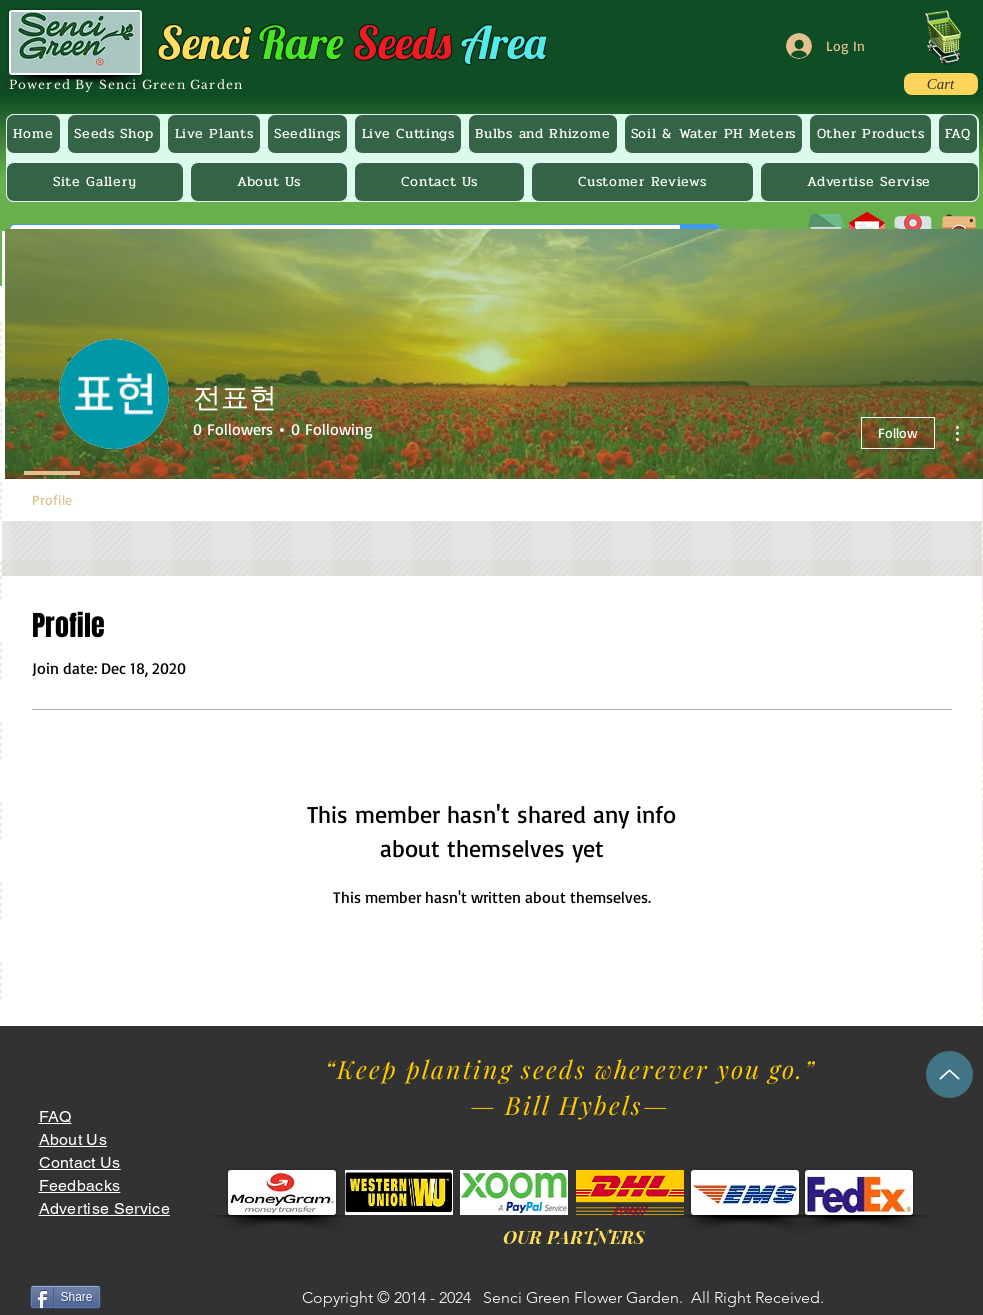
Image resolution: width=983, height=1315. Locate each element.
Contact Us (80, 1162)
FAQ (55, 1116)
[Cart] (941, 84)
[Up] (949, 1074)
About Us (73, 1139)
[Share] (65, 1297)
